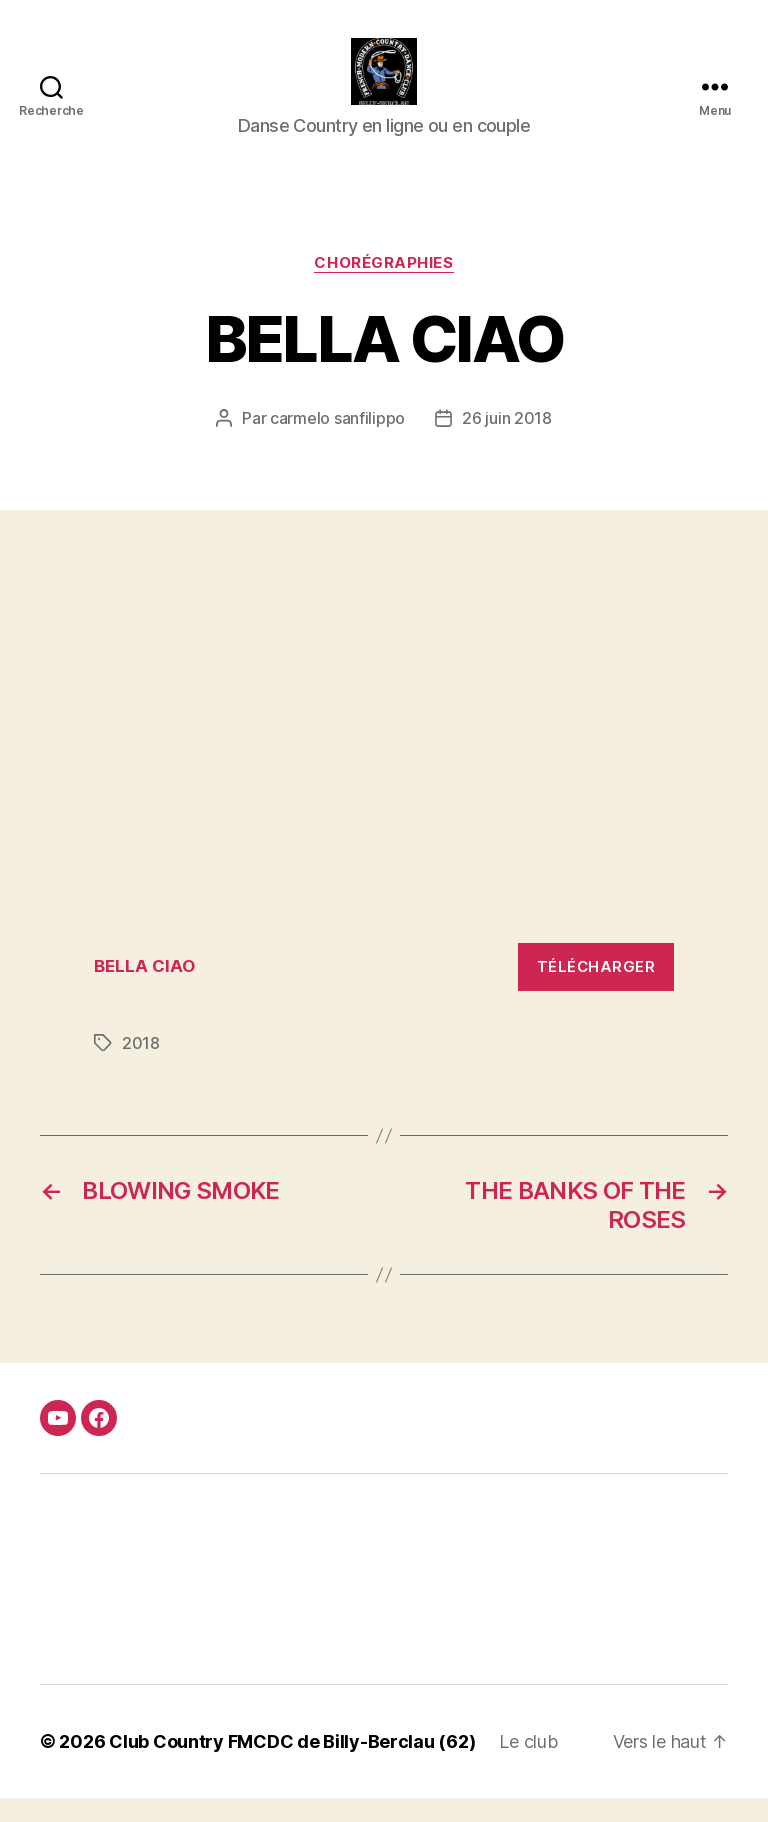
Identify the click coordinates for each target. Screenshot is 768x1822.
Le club (528, 1765)
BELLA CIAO (144, 990)
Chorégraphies (383, 286)
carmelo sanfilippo (337, 442)
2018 (141, 1067)
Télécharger (596, 989)
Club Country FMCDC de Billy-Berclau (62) (292, 1765)
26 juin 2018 (507, 442)
